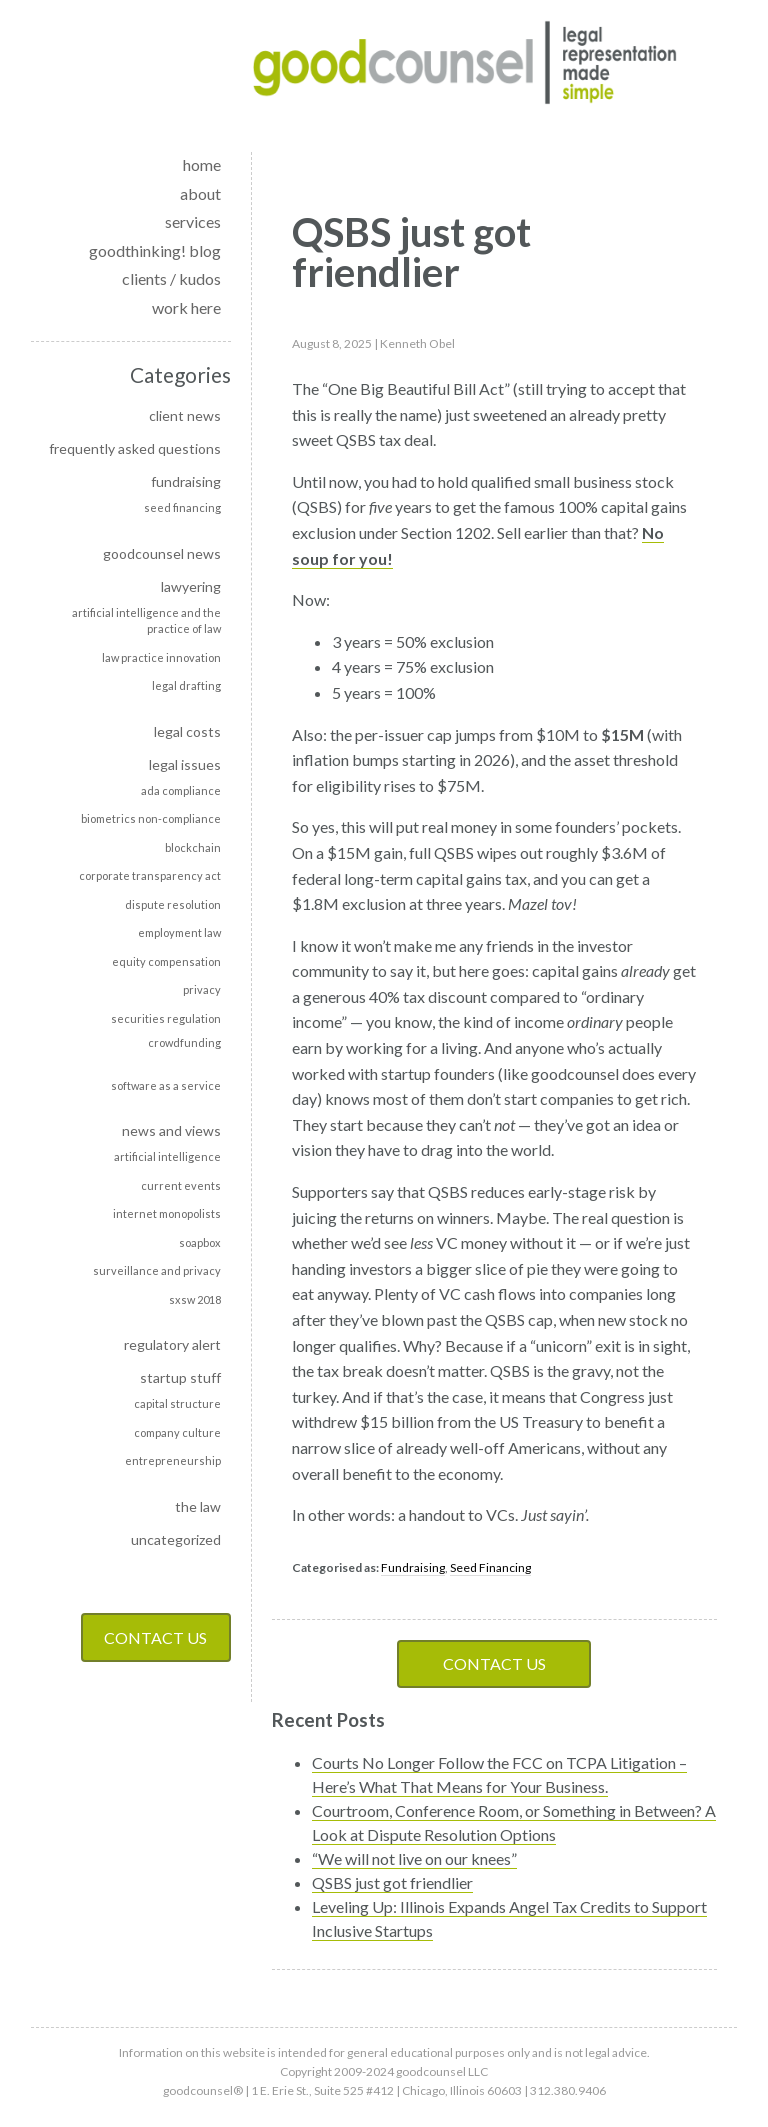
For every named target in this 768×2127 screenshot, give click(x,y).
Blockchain (193, 847)
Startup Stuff (180, 1377)
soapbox (200, 1242)
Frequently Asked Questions (135, 448)
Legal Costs (187, 731)
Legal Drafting (186, 685)
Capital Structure (177, 1403)
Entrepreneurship (173, 1460)
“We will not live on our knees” (414, 1858)
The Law (198, 1506)
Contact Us (155, 1637)
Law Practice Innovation (161, 657)
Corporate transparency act (150, 875)
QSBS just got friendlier (392, 1882)
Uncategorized (176, 1539)
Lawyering (191, 586)
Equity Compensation (166, 961)
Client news (185, 415)
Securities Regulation (166, 1018)
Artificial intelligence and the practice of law (146, 621)
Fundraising (186, 481)
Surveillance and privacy (157, 1270)
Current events (181, 1185)
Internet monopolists (167, 1213)
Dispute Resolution (173, 904)
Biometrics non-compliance (151, 818)
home (202, 164)
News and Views (171, 1130)
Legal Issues (185, 764)
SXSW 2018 (195, 1299)
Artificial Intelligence (167, 1156)
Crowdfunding (184, 1042)
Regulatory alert (172, 1344)
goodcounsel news (162, 553)
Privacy (202, 989)
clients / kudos (171, 278)
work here (186, 307)
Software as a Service (166, 1085)
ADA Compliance (181, 790)
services (193, 221)
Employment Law (179, 932)
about (200, 193)
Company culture (177, 1432)
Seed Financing (182, 507)
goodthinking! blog (155, 250)
